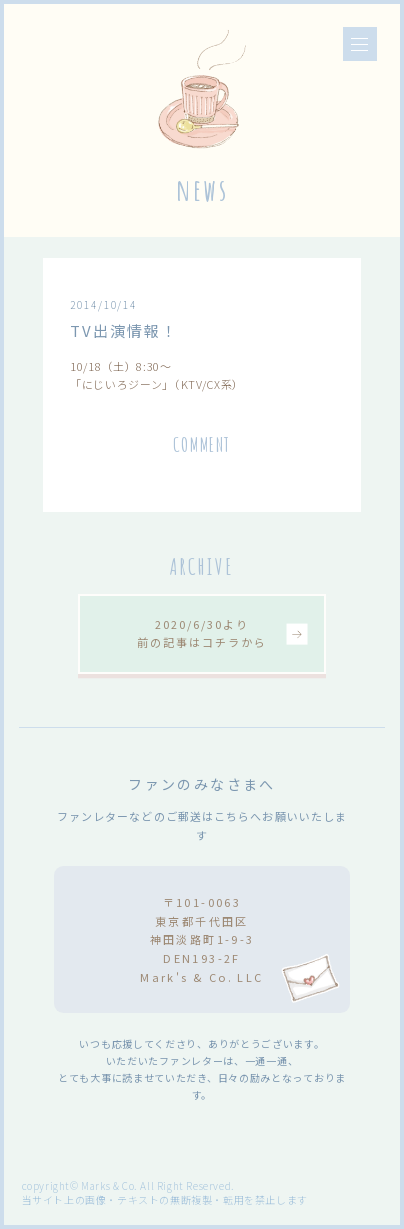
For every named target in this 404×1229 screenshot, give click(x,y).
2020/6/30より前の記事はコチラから (201, 633)
